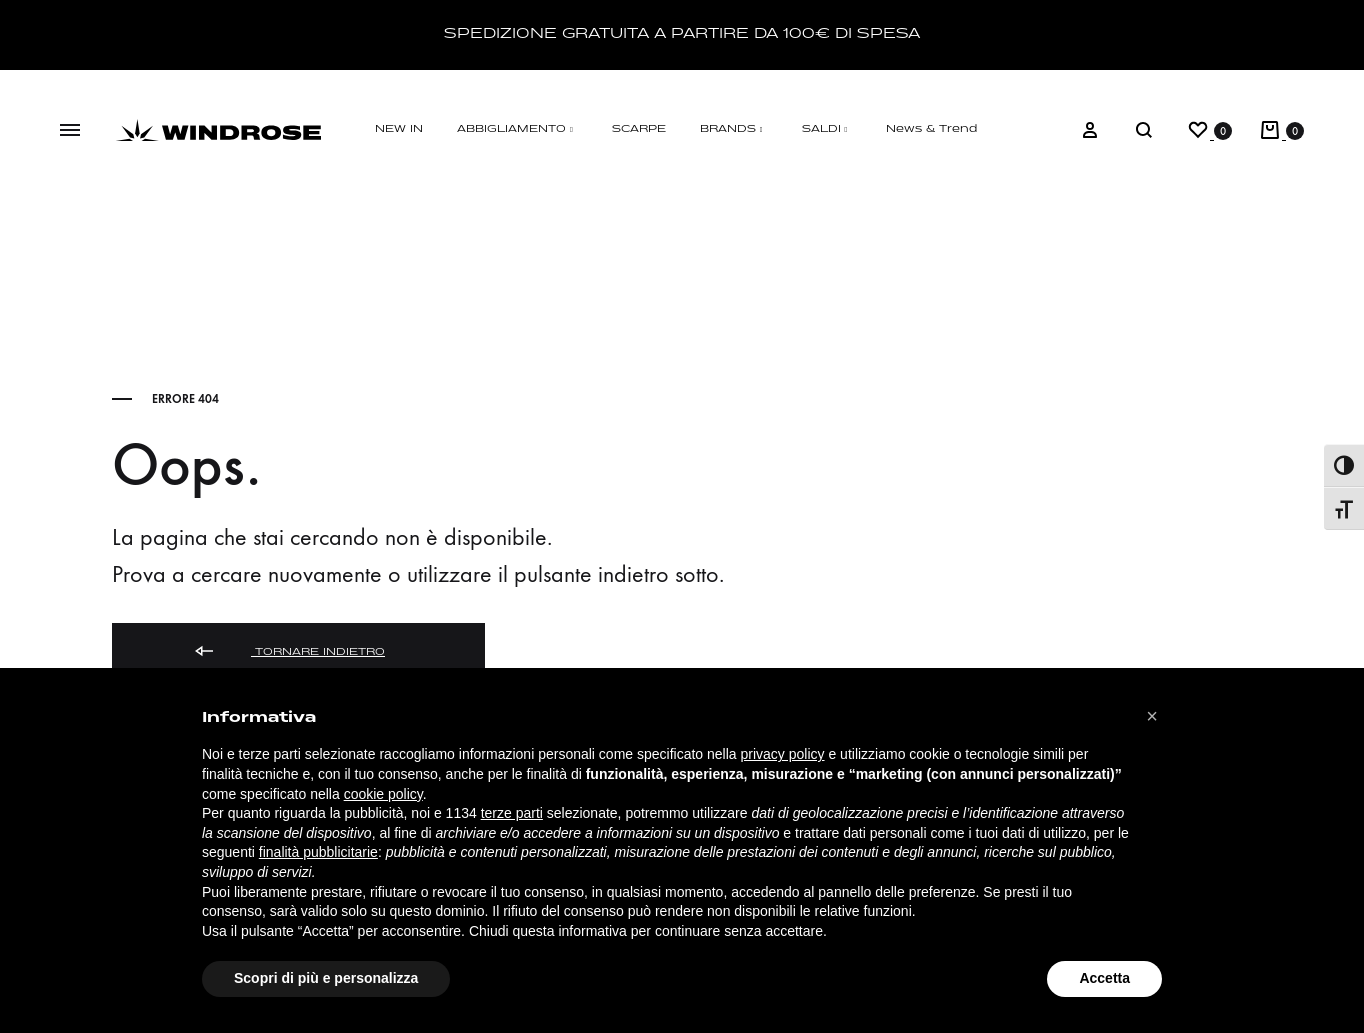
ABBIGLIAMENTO (517, 129)
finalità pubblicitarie (318, 852)
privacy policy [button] (783, 754)
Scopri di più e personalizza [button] (326, 978)
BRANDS (734, 129)
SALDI (827, 129)
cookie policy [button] (383, 794)
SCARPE (639, 129)
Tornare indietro (288, 652)
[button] (1152, 716)
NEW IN (399, 129)
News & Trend (931, 129)
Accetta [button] (1104, 978)
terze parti (512, 813)
